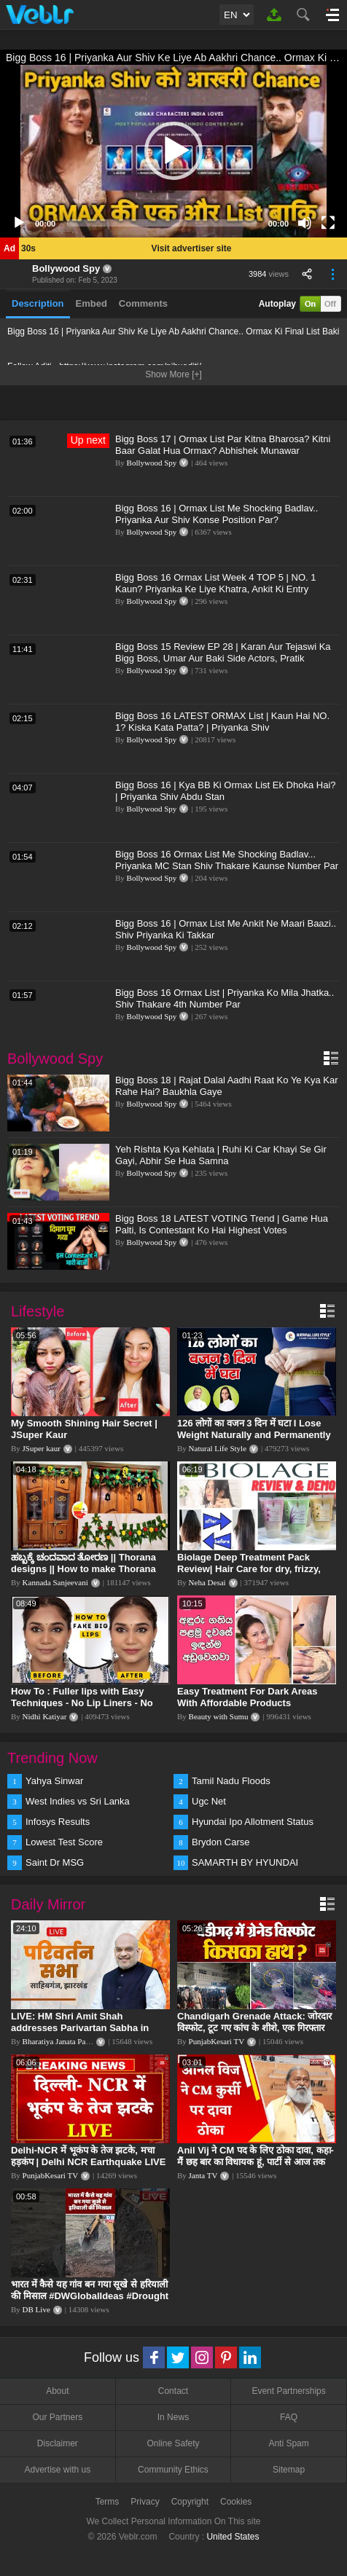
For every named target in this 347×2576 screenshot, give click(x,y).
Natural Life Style (217, 1448)
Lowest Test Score (64, 1842)
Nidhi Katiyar (45, 1716)
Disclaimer (57, 2443)
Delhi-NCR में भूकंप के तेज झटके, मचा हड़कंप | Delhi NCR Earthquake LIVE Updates (88, 2162)
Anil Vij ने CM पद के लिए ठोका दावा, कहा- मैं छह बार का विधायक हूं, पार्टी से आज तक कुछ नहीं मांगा (255, 2162)
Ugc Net (209, 1801)
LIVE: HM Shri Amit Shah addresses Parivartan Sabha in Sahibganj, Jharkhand (80, 2028)
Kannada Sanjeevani (55, 1582)
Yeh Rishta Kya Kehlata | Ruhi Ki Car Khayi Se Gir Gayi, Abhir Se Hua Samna (221, 1155)
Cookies (236, 2502)
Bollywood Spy (66, 268)
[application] (173, 151)
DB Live (36, 2309)
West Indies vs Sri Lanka (78, 1801)
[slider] (162, 223)
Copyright (189, 2502)
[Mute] (304, 223)
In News (173, 2417)
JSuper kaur (42, 1448)
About (57, 2391)
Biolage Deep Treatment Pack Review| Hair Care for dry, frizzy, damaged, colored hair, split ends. (253, 1569)
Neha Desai (207, 1582)
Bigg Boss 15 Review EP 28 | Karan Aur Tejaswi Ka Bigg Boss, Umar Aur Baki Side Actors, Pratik (223, 652)
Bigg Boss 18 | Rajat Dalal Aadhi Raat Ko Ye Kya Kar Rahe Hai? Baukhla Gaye (226, 1086)
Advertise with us (57, 2470)
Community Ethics (173, 2470)
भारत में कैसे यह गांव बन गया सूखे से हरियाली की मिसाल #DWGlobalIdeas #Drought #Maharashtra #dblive (89, 2296)
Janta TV (203, 2175)
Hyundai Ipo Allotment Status (252, 1821)
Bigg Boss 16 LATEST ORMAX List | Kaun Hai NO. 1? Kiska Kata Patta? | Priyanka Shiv (222, 721)
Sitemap (289, 2470)
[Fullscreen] (328, 223)
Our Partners (57, 2417)
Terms (107, 2502)
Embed (91, 303)
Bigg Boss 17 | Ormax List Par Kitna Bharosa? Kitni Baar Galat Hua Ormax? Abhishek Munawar (222, 444)
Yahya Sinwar (54, 1780)
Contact (173, 2391)
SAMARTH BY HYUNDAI (245, 1862)
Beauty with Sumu (219, 1716)
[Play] (19, 223)
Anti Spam (288, 2443)
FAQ (288, 2417)
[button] (173, 151)
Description (38, 303)
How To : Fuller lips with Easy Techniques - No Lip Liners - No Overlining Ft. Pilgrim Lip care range (82, 1709)
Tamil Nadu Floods (231, 1780)
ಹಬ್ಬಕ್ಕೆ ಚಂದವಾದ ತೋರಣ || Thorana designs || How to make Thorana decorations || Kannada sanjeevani (88, 1569)
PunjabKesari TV (216, 2041)
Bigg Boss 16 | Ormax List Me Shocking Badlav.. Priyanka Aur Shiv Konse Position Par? (216, 514)
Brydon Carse (220, 1842)
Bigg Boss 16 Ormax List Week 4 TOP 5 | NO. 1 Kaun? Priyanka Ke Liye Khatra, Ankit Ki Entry (215, 583)
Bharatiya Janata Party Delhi (68, 2041)
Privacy (144, 2502)
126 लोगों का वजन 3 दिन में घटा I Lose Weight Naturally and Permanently (254, 1429)
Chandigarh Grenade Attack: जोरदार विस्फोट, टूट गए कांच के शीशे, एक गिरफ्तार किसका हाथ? (254, 2028)
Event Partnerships (288, 2391)
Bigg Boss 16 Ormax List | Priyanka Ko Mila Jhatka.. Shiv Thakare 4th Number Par (224, 998)
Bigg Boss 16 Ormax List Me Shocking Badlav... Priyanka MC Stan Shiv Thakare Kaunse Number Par (226, 860)
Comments (143, 303)
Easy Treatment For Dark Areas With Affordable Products (247, 1697)
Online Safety (173, 2443)
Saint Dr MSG (55, 1862)
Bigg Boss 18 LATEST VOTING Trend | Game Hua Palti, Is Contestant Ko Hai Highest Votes (221, 1224)
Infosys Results (58, 1821)
